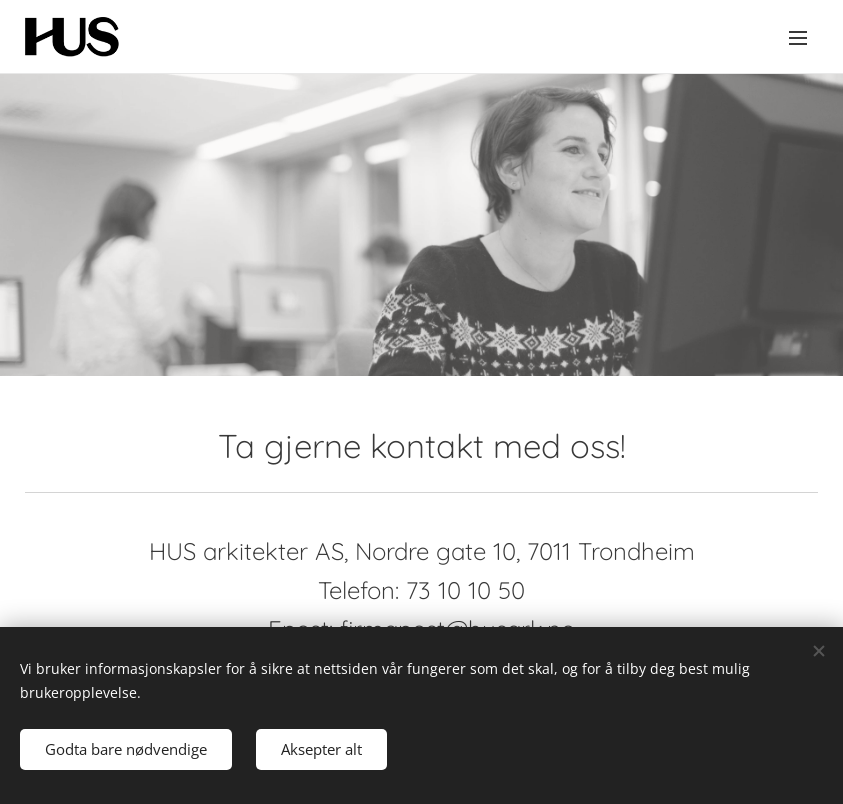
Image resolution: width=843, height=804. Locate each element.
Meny (798, 38)
